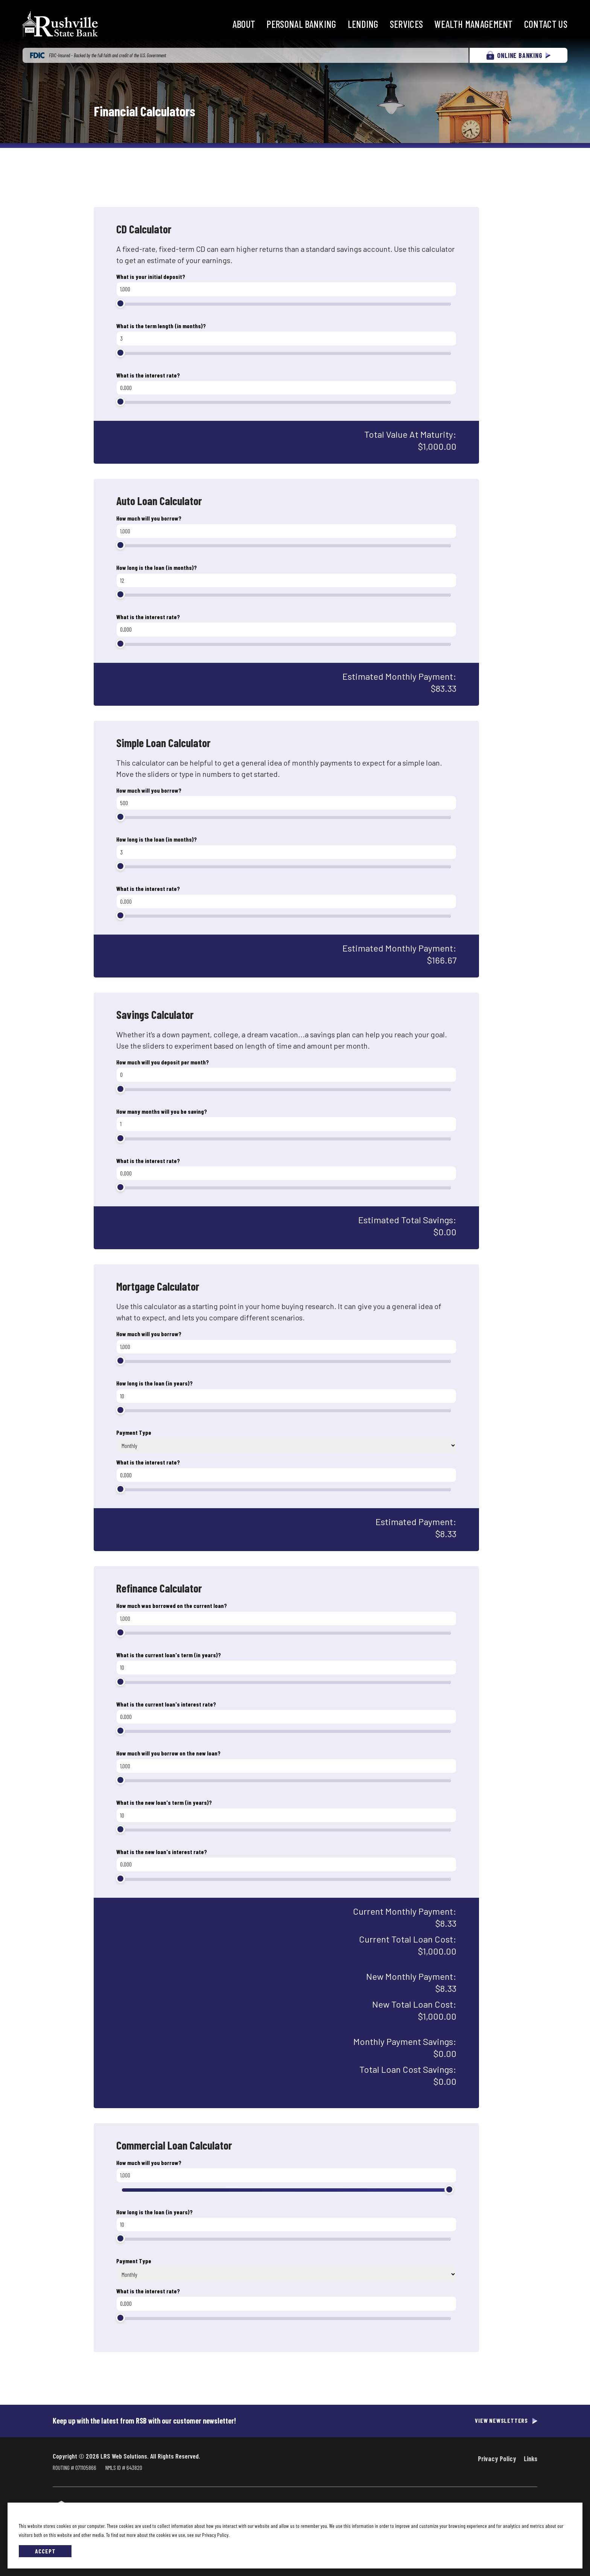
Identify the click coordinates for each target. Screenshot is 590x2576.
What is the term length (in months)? (161, 325)
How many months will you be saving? (161, 1111)
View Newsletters (501, 2420)
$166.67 (441, 960)
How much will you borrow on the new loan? (168, 1753)
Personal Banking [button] (301, 24)
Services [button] (406, 24)
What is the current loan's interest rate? (166, 1704)
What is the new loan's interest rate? (161, 1851)
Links (530, 2458)
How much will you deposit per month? (162, 1062)
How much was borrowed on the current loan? (171, 1605)
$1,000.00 (437, 446)
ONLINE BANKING (518, 55)
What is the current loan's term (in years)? (168, 1654)
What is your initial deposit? (150, 276)
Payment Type (133, 1432)
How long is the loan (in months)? (156, 567)
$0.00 (444, 1231)
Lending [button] (363, 24)
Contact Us (545, 24)
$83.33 (443, 688)
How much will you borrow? (148, 518)
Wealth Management (473, 24)
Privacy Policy (497, 2458)
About (244, 24)
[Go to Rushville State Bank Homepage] (60, 24)
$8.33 (445, 1533)
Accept (45, 2551)
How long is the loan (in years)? (154, 1383)
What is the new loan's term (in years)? (164, 1802)
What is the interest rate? (148, 375)
